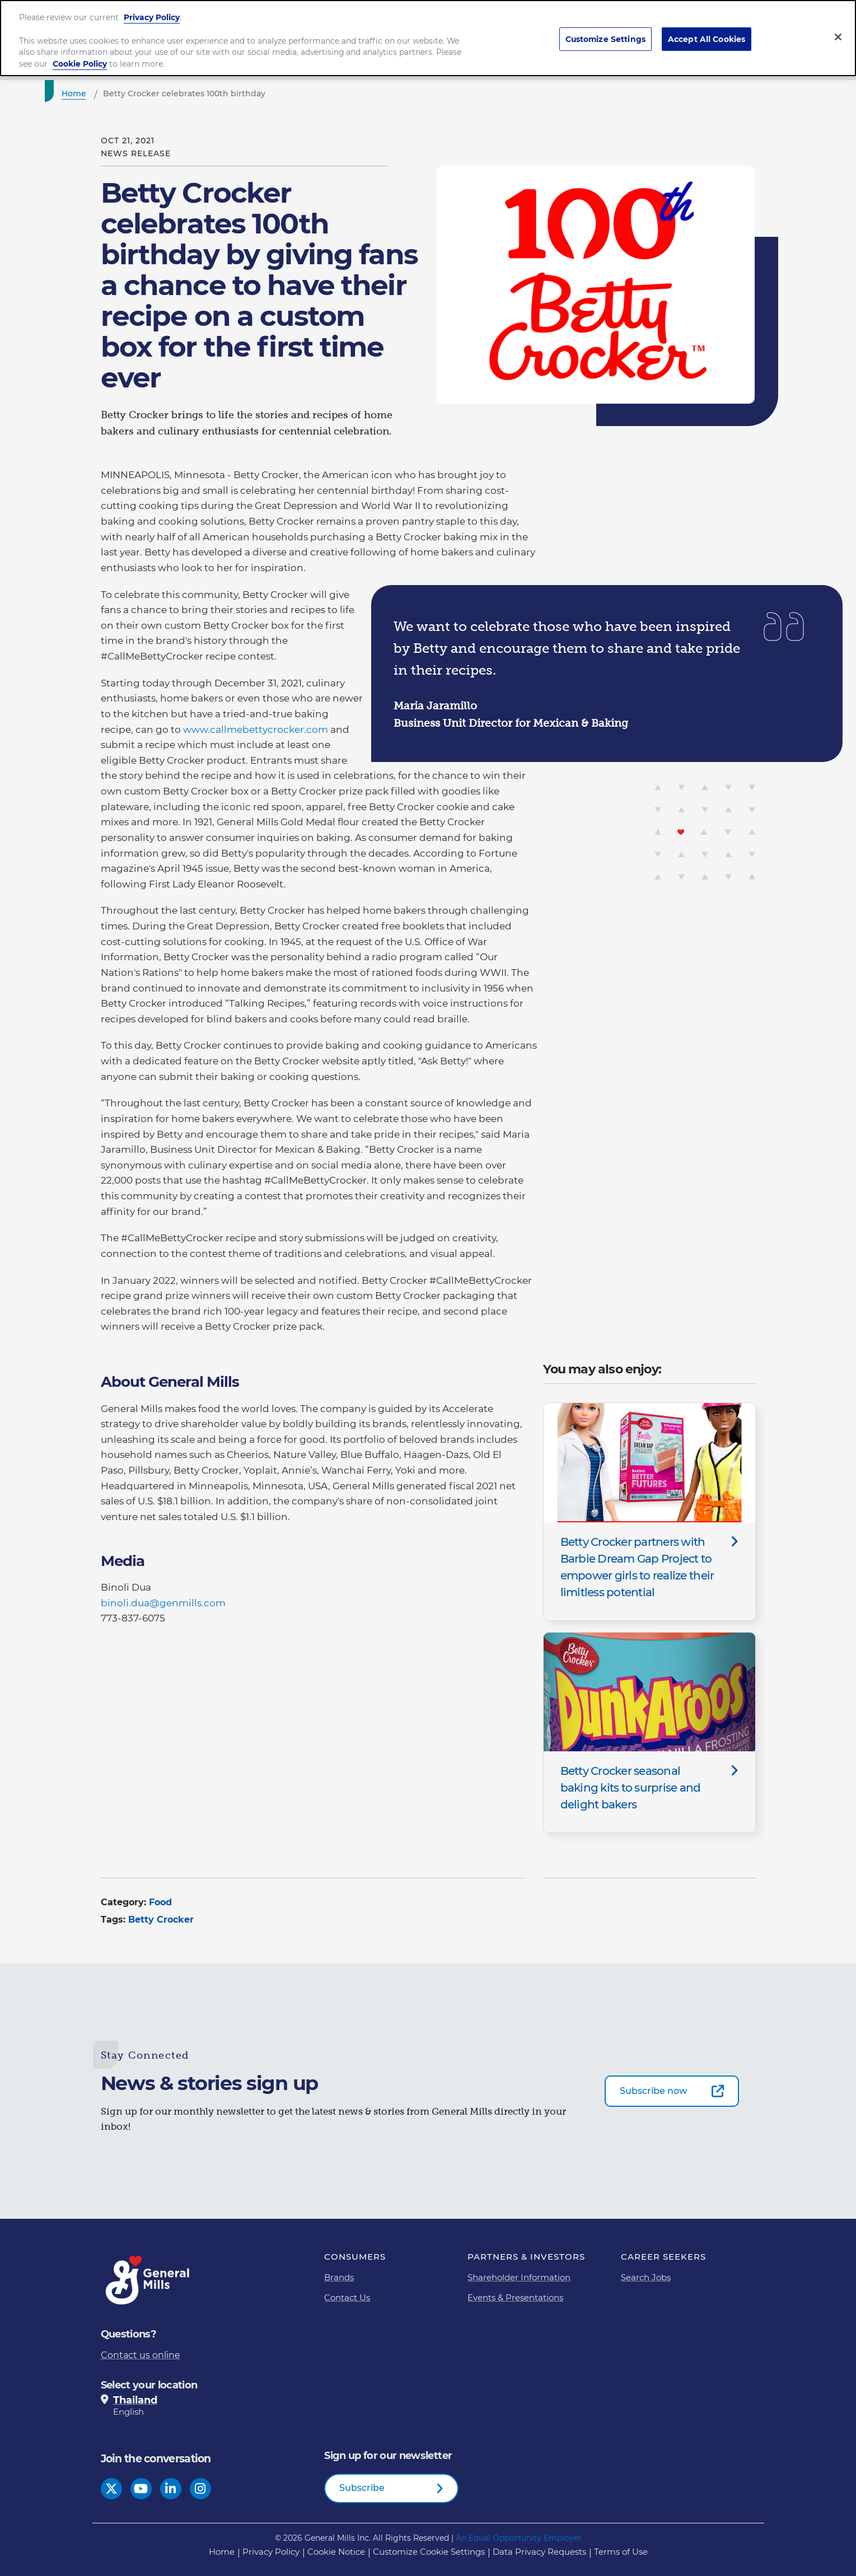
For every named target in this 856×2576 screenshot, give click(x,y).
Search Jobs (646, 2277)
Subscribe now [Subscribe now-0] (653, 2091)
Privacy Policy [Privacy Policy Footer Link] (271, 2551)
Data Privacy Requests (539, 2551)
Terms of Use (621, 2551)
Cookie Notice (336, 2551)
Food (160, 1902)
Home (222, 2551)
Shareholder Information (518, 2277)
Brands (339, 2277)
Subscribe (362, 2488)
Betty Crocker (161, 1919)
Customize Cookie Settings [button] (429, 2551)
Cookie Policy (80, 53)
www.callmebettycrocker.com (255, 729)
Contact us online (140, 2355)
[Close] (838, 26)
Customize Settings (605, 28)
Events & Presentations (515, 2297)
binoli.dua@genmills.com (163, 1603)
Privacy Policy (152, 7)
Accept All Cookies (707, 28)
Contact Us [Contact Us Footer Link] (347, 2297)
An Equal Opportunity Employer (519, 2538)
